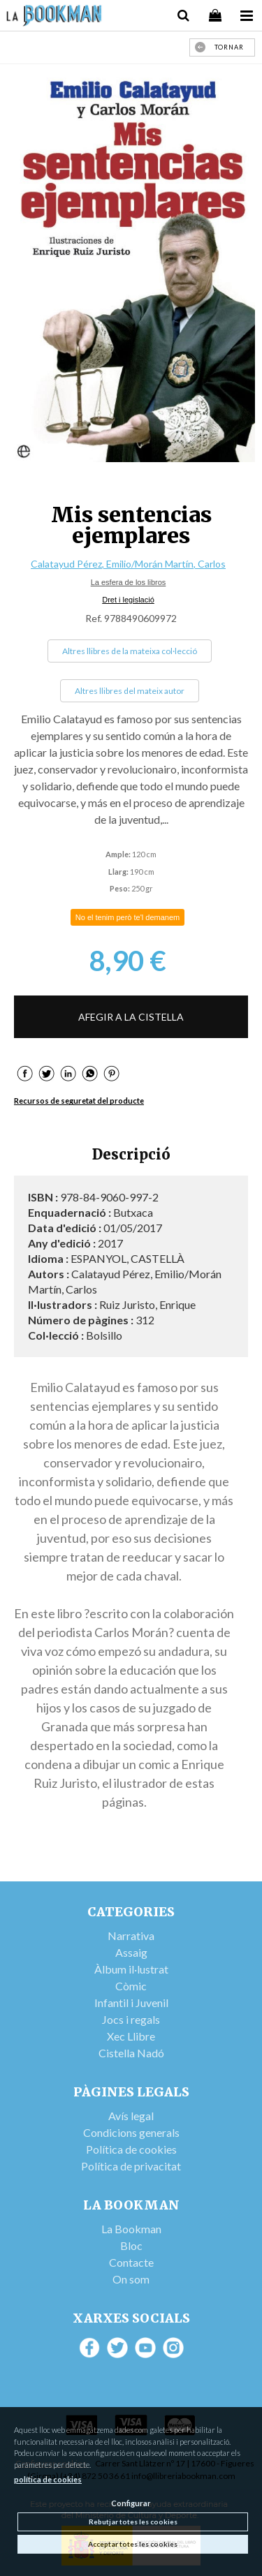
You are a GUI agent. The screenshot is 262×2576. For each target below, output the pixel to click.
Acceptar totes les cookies (132, 2544)
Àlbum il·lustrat (131, 1969)
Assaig (131, 1952)
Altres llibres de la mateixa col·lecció (129, 651)
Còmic (131, 1985)
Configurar (131, 2503)
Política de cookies (131, 2149)
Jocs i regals (131, 2019)
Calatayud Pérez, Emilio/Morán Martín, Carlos (128, 564)
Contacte (131, 2262)
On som (131, 2279)
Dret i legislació (128, 599)
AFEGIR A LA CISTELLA (131, 1017)
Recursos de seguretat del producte (79, 1100)
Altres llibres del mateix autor (129, 691)
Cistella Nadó (131, 2052)
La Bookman (131, 2228)
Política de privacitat (131, 2165)
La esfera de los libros (128, 582)
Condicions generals (131, 2132)
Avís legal (131, 2115)
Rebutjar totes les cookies (133, 2521)
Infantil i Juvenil (131, 2002)
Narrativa (131, 1935)
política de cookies (48, 2479)
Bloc (131, 2245)
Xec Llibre (131, 2036)
